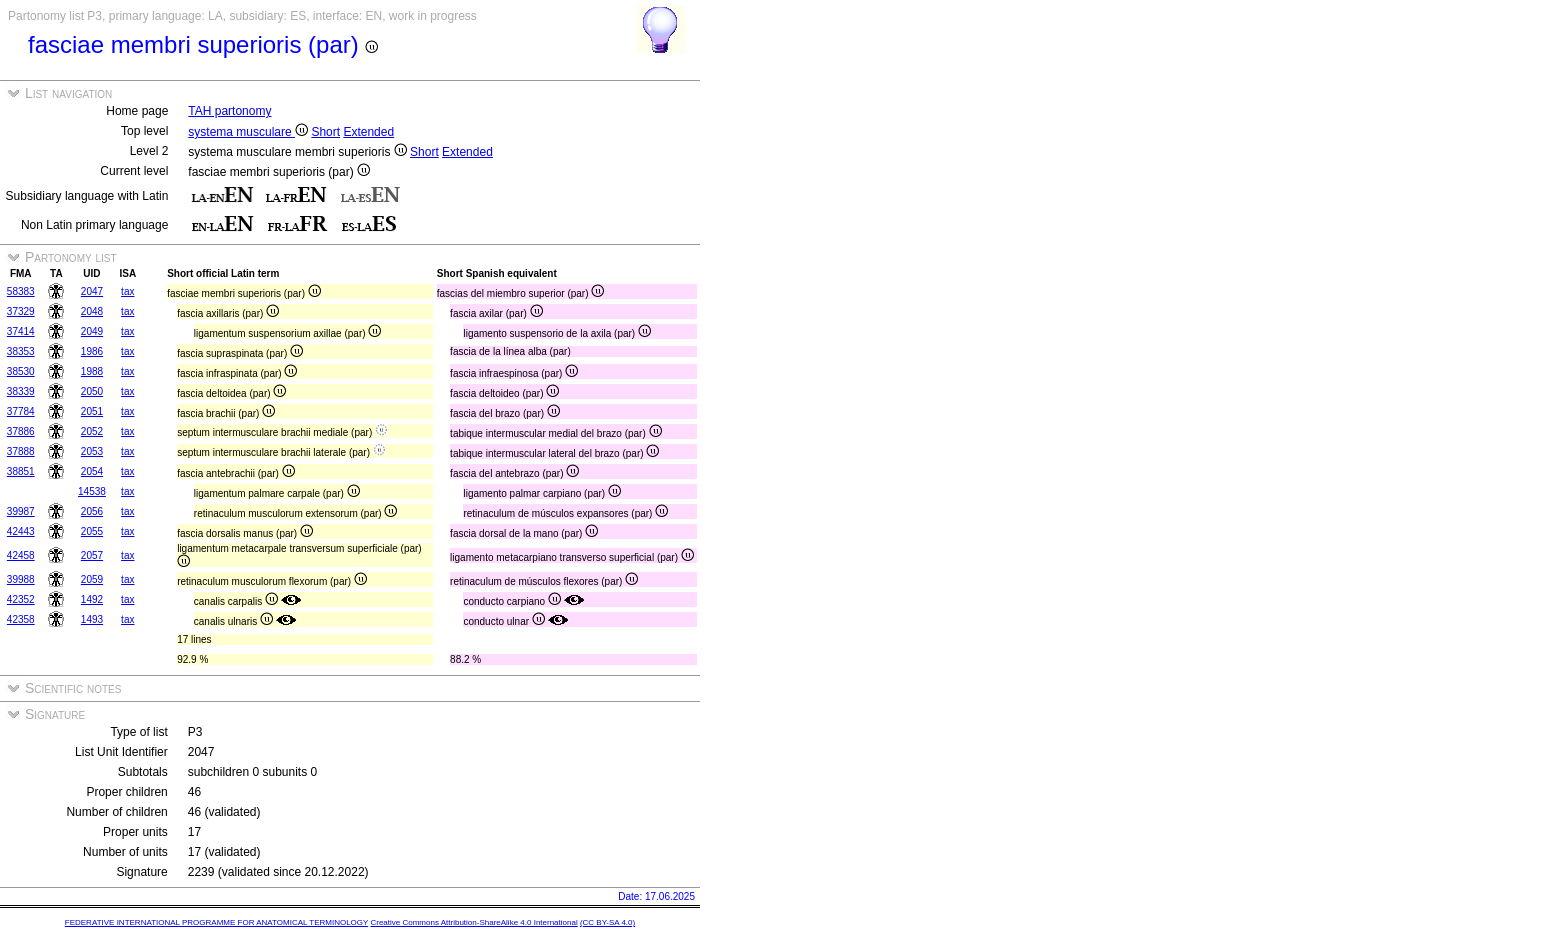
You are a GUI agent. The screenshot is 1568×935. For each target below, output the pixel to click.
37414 (21, 331)
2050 (92, 391)
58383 (21, 291)
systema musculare (248, 132)
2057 (92, 555)
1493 (92, 619)
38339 (21, 391)
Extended (368, 132)
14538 (92, 491)
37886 (21, 431)
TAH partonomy (229, 111)
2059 (92, 579)
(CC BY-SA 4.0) (607, 922)
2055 (92, 531)
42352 (21, 599)
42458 (21, 555)
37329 (21, 311)
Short (325, 132)
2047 (92, 291)
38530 (21, 371)
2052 (92, 431)
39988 (21, 579)
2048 (92, 311)
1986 (92, 351)
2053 (92, 451)
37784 (21, 411)
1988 (92, 371)
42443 (21, 531)
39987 (21, 511)
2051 (92, 411)
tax (127, 291)
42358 (21, 619)
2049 (92, 331)
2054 (92, 471)
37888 (21, 451)
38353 (21, 351)
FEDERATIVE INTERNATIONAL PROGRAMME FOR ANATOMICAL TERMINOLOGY (216, 922)
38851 (21, 471)
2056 (92, 511)
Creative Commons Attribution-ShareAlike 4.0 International (473, 922)
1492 (92, 599)
